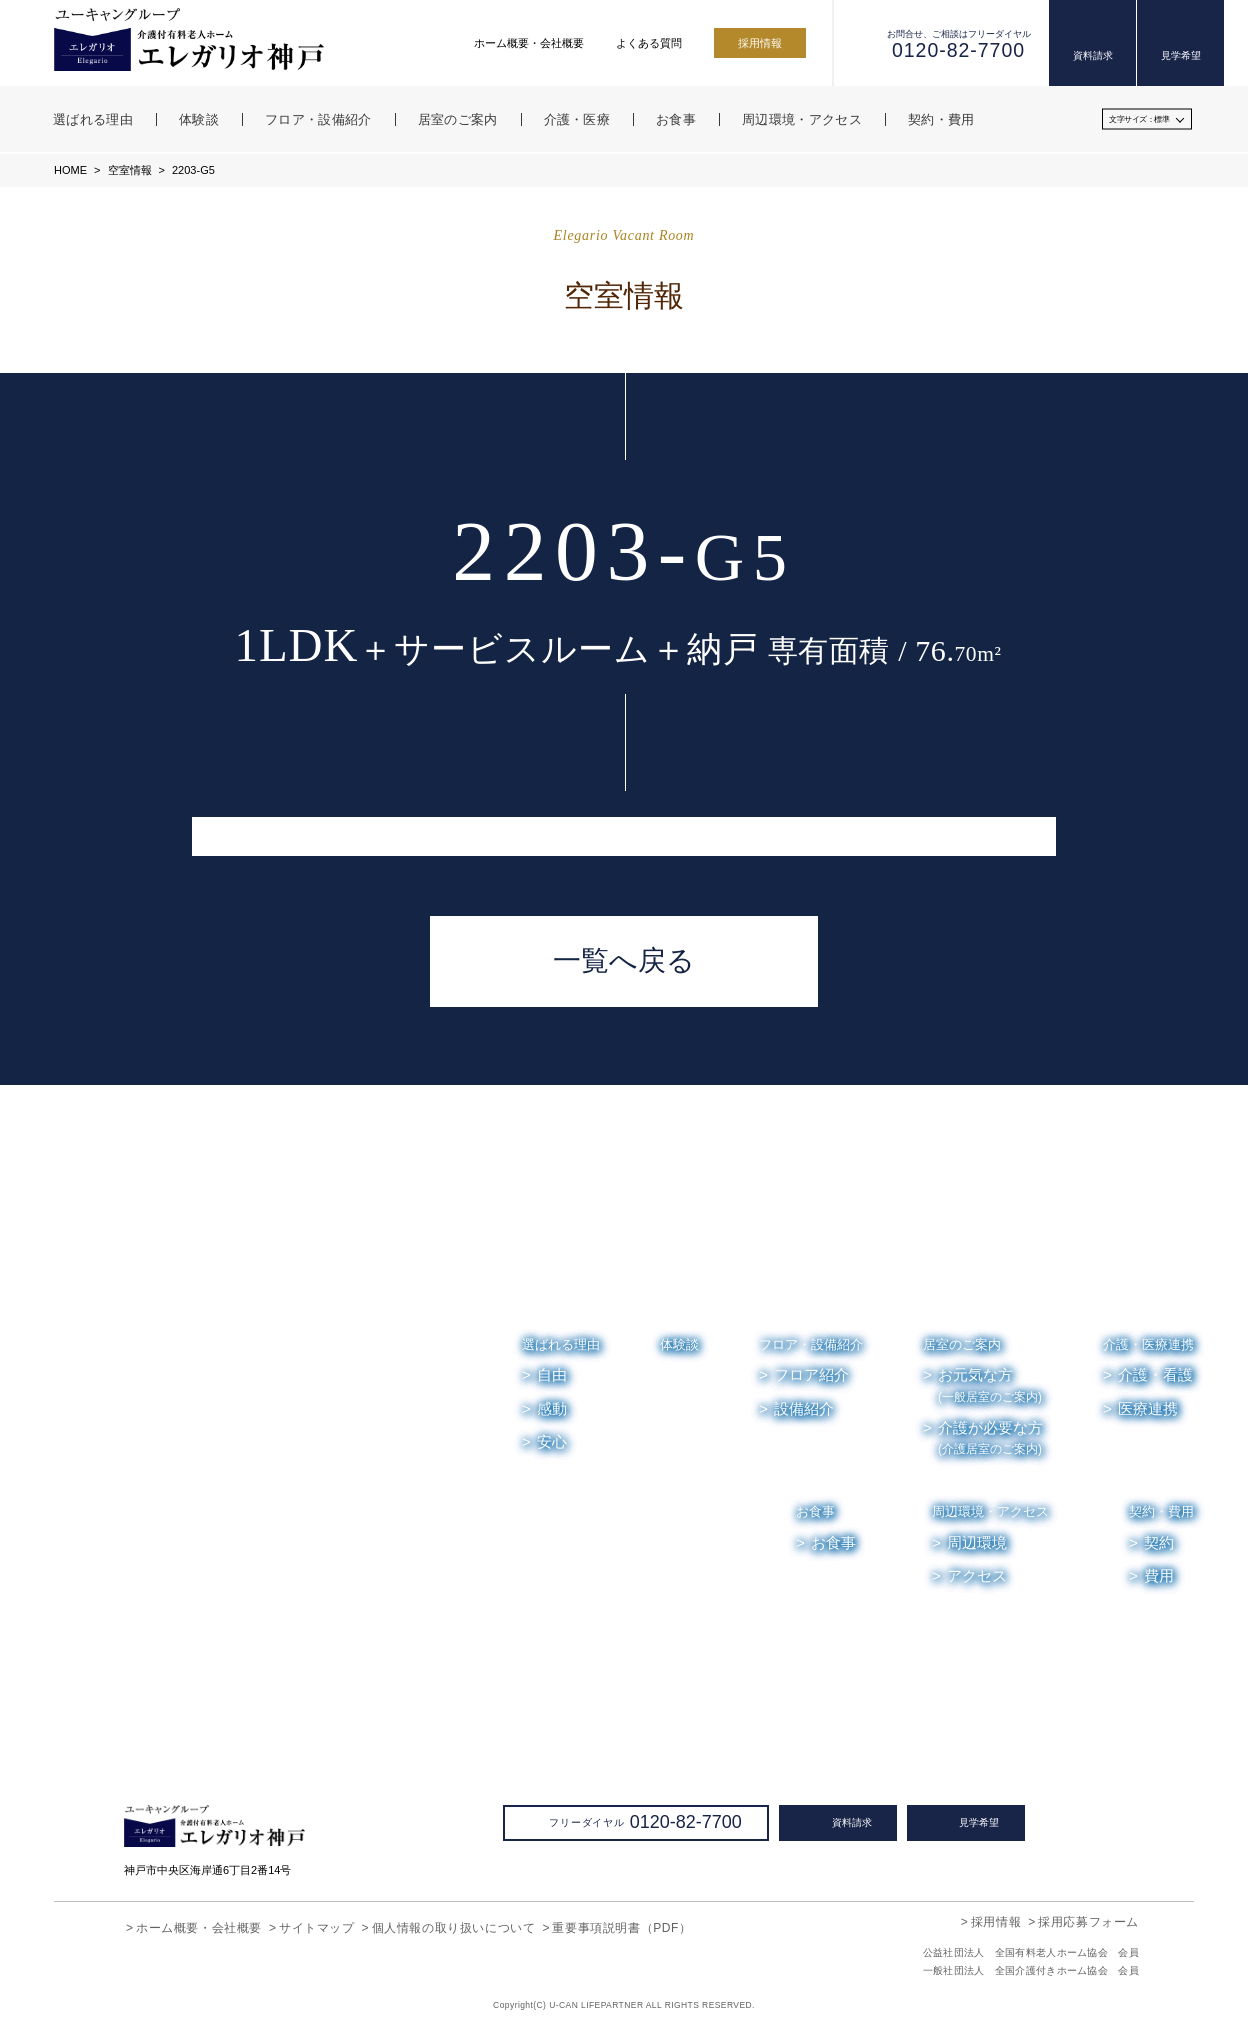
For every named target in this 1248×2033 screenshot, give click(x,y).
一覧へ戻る (624, 961)
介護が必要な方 (990, 1438)
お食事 (816, 1511)
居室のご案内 (962, 1344)
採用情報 (760, 43)
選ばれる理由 (561, 1344)
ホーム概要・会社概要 (529, 43)
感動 (552, 1409)
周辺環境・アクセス (991, 1511)
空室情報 (128, 170)
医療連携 (1148, 1409)
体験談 (679, 1344)
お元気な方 (990, 1385)
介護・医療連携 (1148, 1344)
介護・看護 (1155, 1375)
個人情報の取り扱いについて (454, 1927)
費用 (1159, 1576)
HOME (70, 170)
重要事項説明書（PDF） (620, 1927)
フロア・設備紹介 (811, 1344)
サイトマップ (317, 1927)
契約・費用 (1161, 1511)
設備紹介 (804, 1409)
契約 (1159, 1543)
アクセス (977, 1576)
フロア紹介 (811, 1375)
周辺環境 (978, 1543)
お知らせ (973, 1643)
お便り (1053, 1643)
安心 (552, 1442)
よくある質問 (649, 43)
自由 (552, 1375)
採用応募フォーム (1088, 1921)
